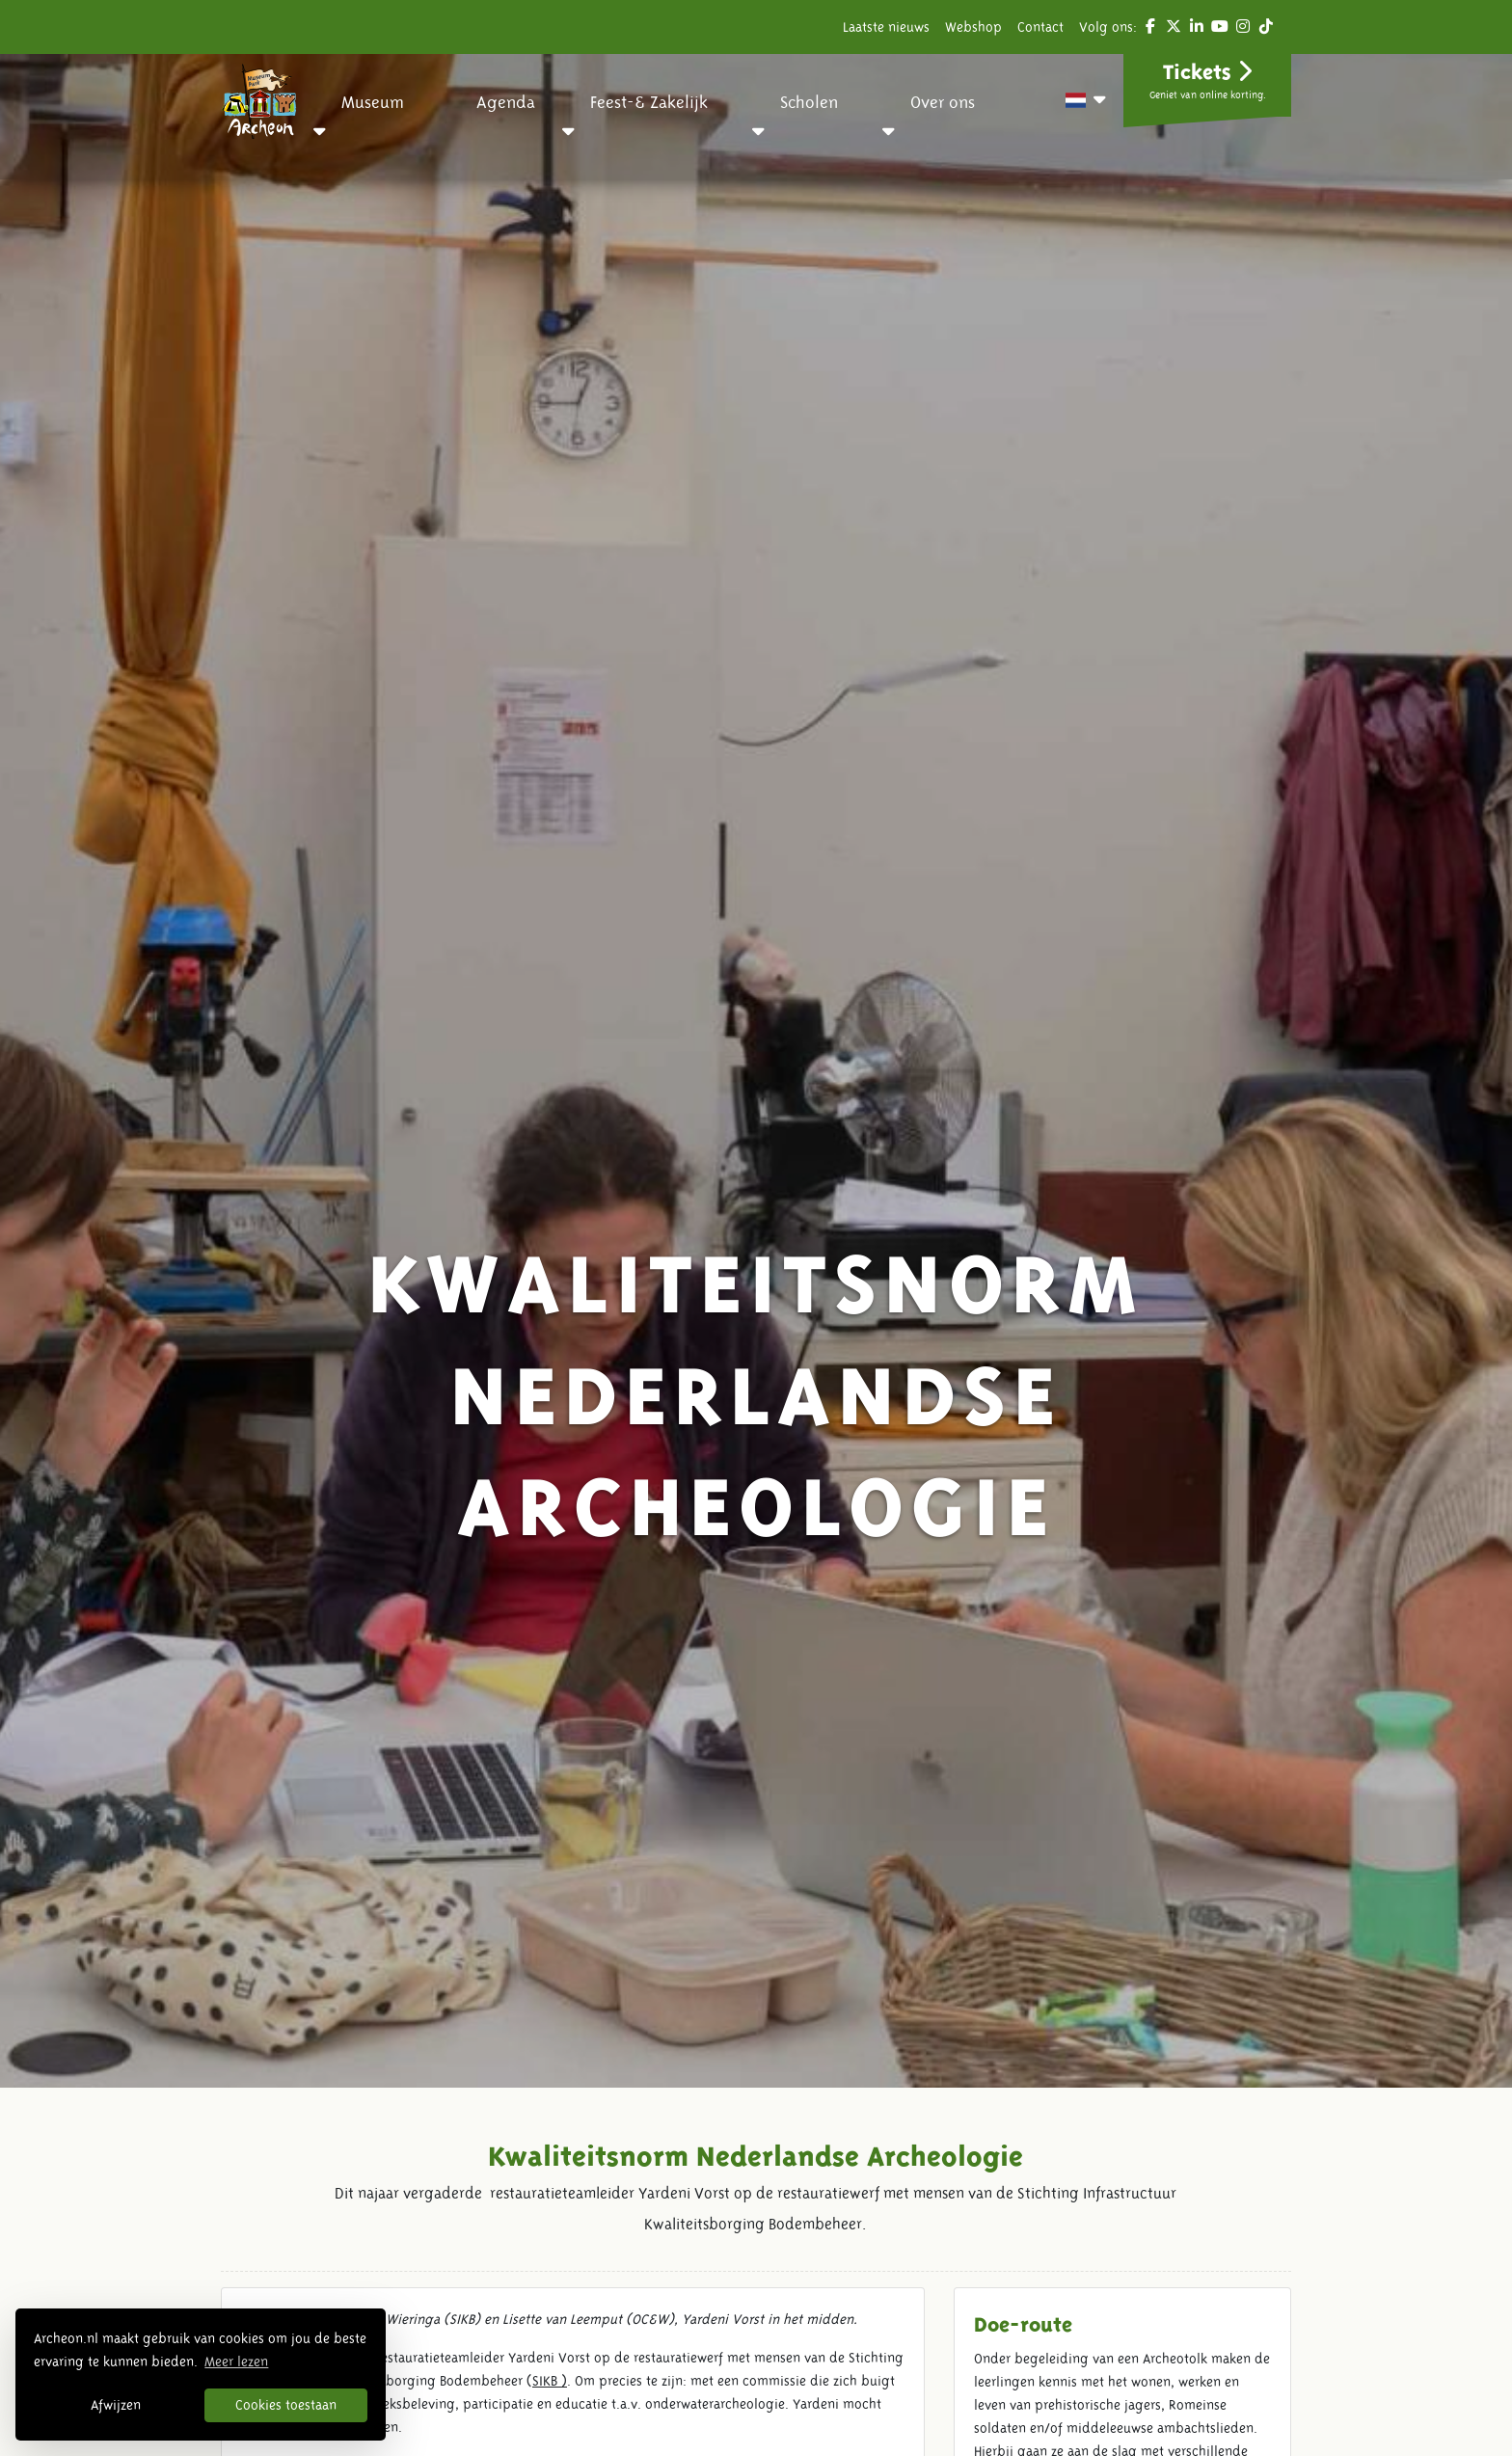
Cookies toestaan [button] (286, 2405)
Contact (1040, 27)
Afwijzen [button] (116, 2405)
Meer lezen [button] (236, 2361)
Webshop (973, 27)
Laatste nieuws (886, 27)
